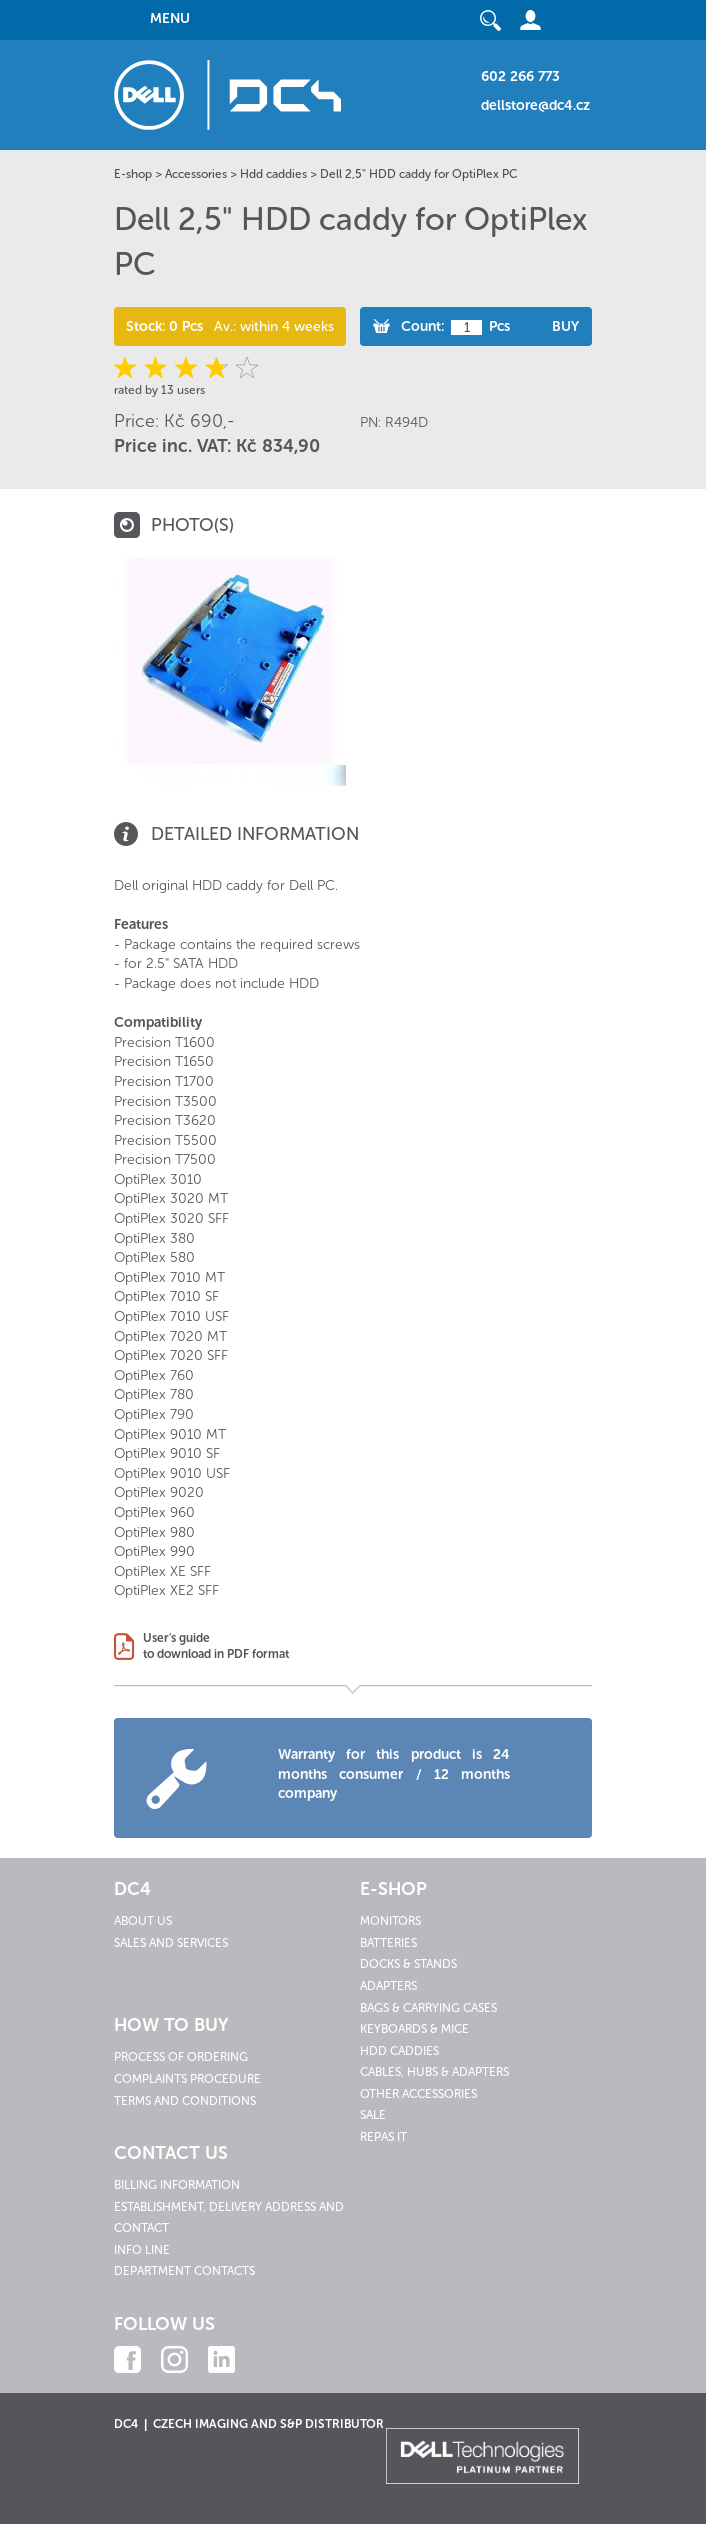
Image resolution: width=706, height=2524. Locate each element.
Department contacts (184, 2271)
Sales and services (171, 1943)
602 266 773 (520, 76)
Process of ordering (181, 2057)
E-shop (133, 174)
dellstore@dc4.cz (535, 105)
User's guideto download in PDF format (216, 1646)
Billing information (177, 2185)
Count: (422, 326)
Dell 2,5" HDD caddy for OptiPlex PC (418, 174)
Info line (142, 2250)
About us (143, 1921)
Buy (565, 326)
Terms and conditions (185, 2101)
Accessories (196, 174)
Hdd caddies (273, 174)
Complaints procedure (187, 2079)
